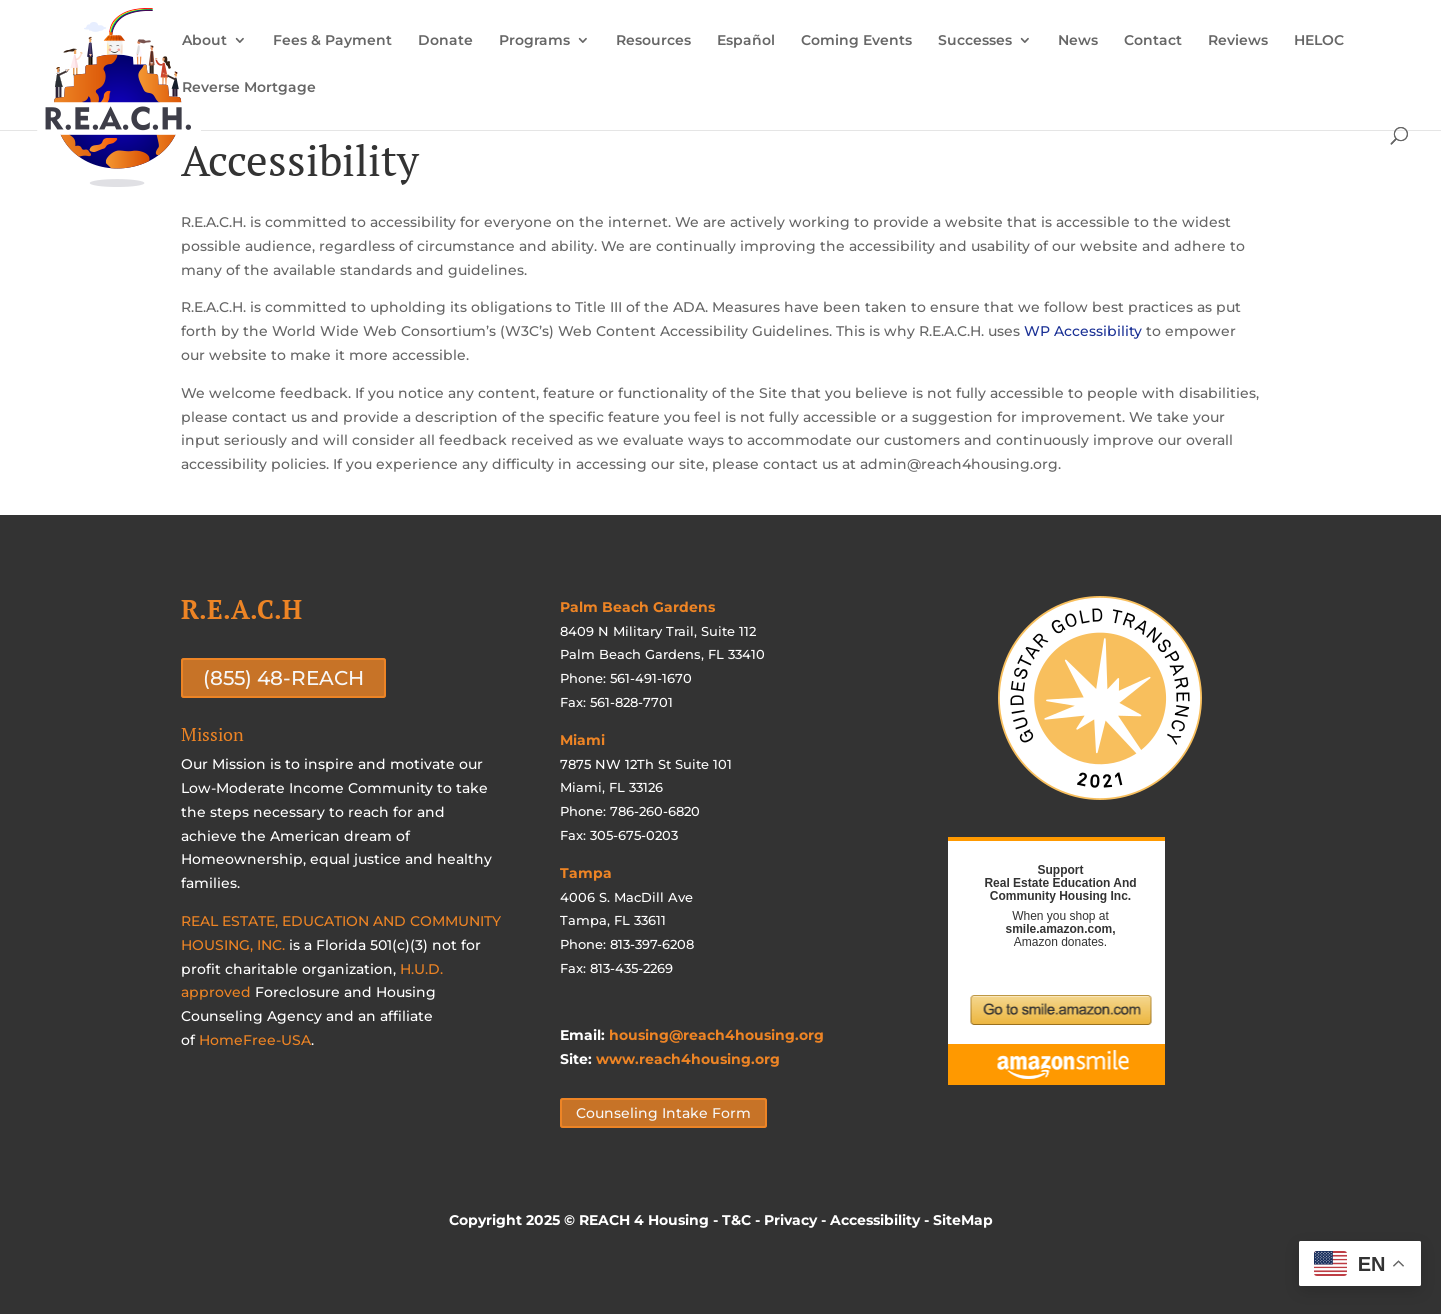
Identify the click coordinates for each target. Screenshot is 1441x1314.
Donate (445, 41)
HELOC (1319, 41)
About (204, 41)
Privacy (790, 1220)
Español (746, 41)
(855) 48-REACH (283, 678)
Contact (1153, 41)
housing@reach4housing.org (716, 1035)
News (1078, 41)
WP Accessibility (1083, 331)
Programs (534, 41)
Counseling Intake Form (663, 1113)
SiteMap (963, 1220)
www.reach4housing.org (688, 1059)
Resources (653, 41)
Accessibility (875, 1220)
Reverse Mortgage (249, 88)
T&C (736, 1220)
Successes (975, 41)
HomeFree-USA (255, 1040)
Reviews (1238, 41)
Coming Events (856, 41)
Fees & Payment (332, 41)
